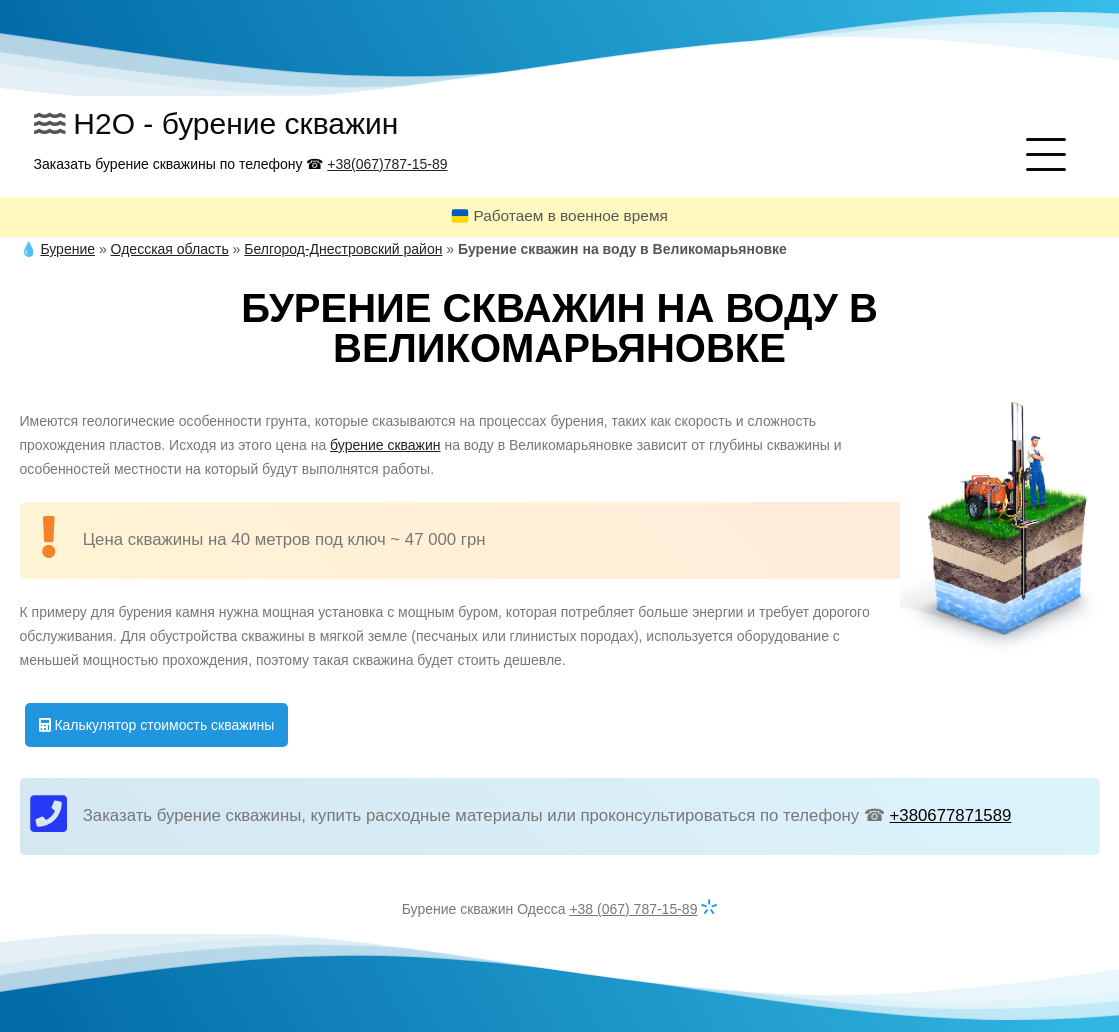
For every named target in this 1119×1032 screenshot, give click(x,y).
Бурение (67, 249)
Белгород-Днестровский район (343, 249)
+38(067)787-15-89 (387, 164)
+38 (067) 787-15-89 (633, 909)
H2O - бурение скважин (235, 123)
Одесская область (170, 249)
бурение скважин (385, 445)
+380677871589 (951, 815)
